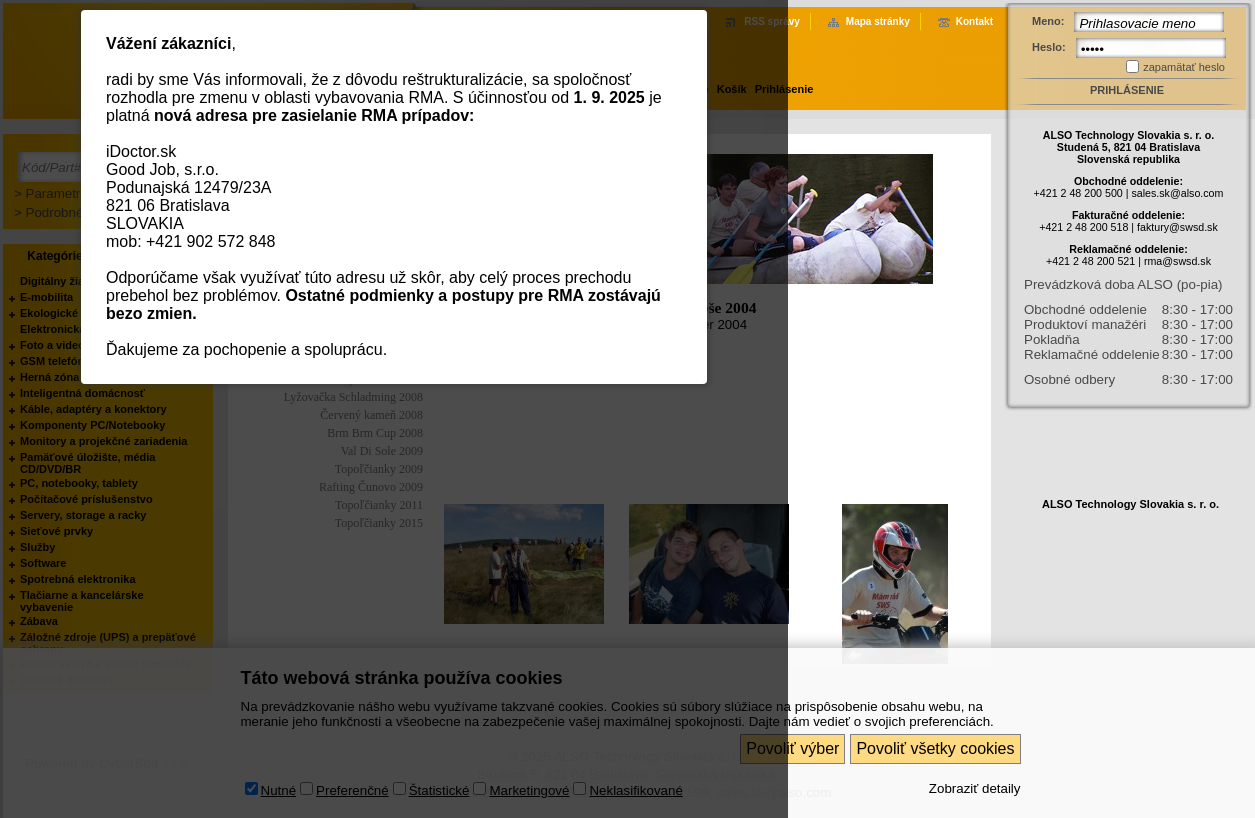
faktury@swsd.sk (1177, 227)
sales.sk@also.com (1177, 193)
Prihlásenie (1127, 90)
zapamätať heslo (1184, 67)
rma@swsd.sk (1177, 261)
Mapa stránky (878, 21)
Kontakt (974, 21)
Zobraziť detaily (975, 788)
